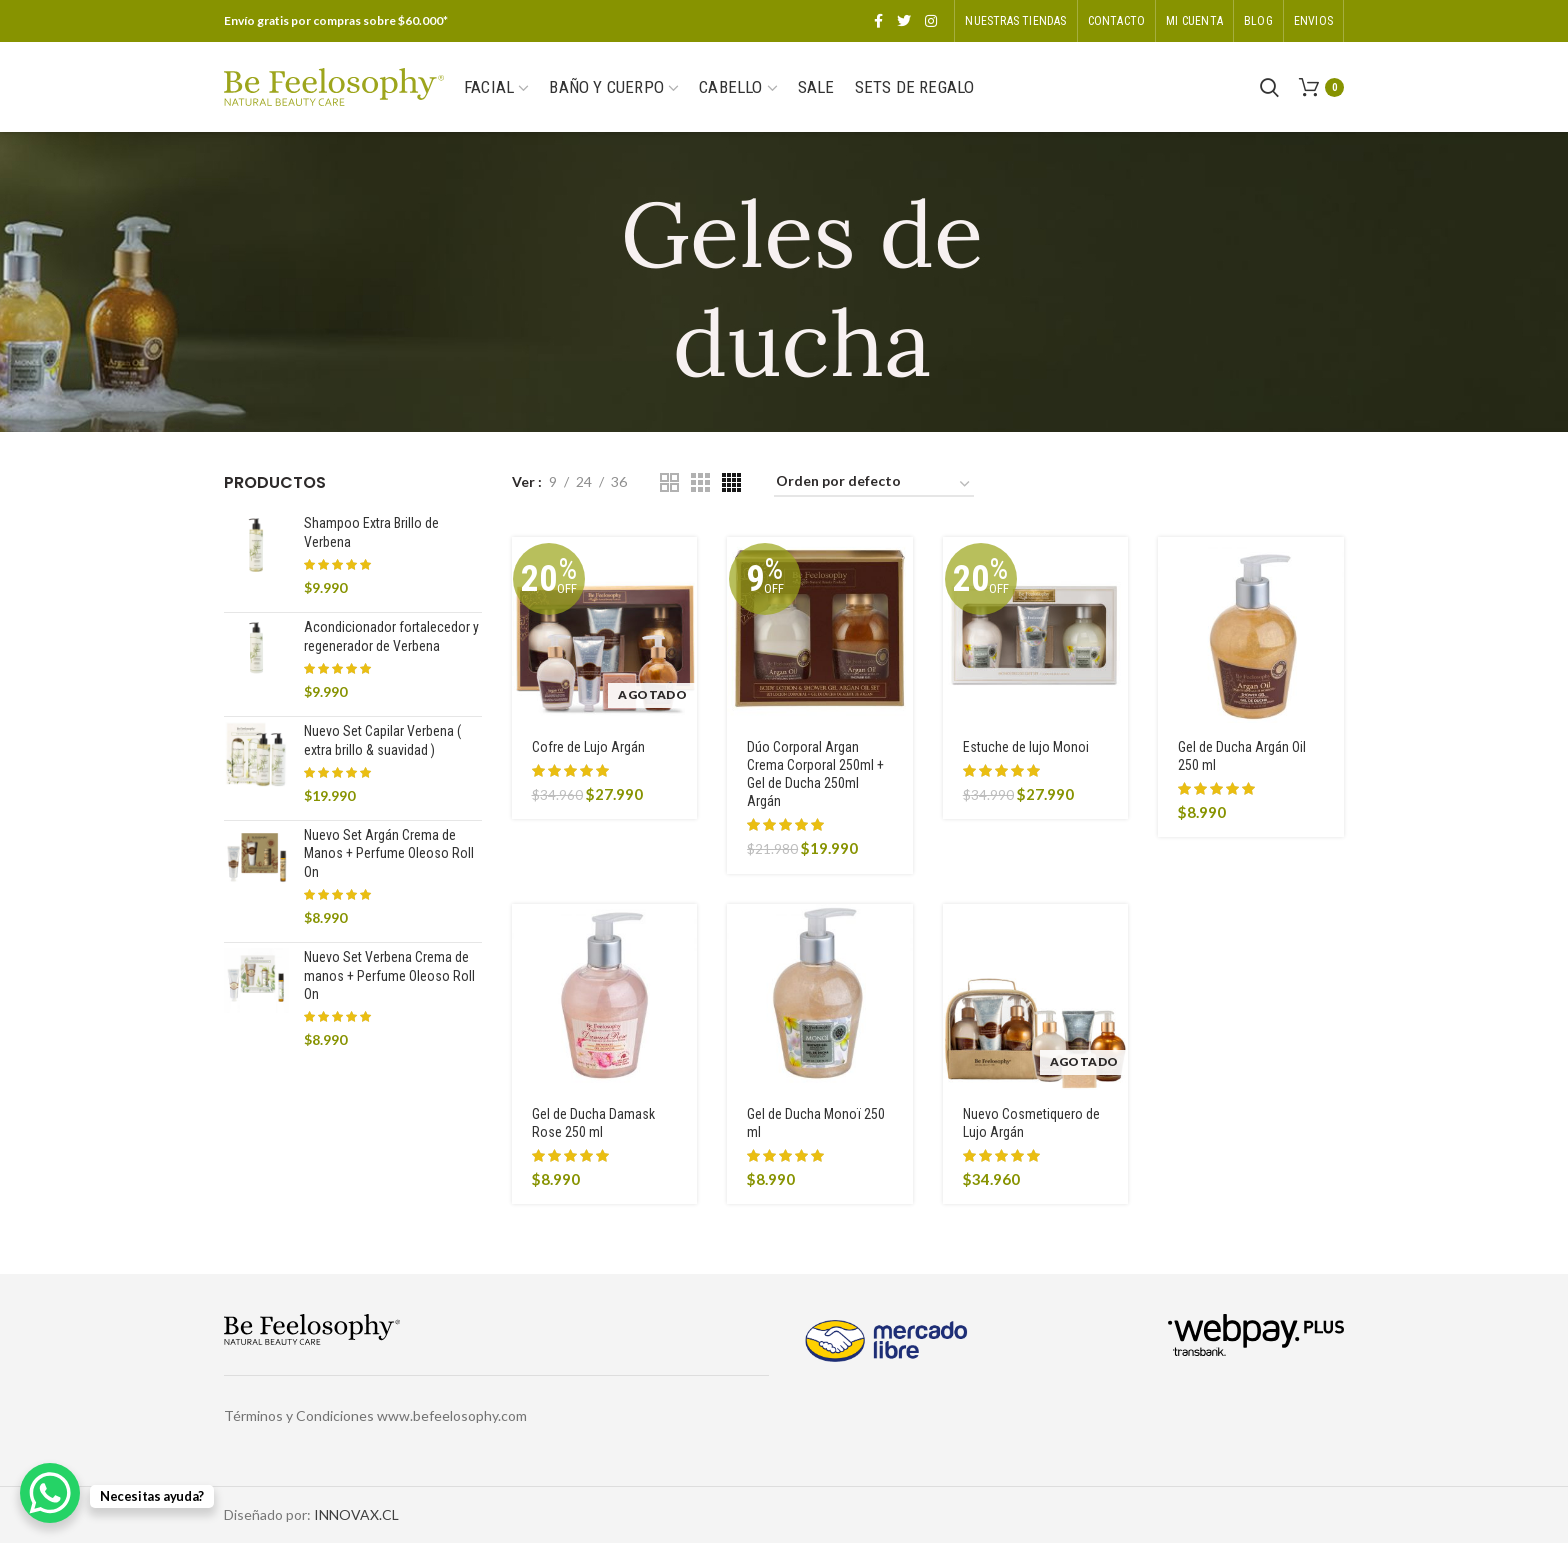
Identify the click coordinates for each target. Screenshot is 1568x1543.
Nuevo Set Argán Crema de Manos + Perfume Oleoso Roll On (389, 853)
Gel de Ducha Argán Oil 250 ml (1242, 756)
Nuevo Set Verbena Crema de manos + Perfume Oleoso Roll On (389, 975)
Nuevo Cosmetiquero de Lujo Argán (1031, 1123)
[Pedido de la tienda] (874, 484)
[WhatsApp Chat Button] (50, 1493)
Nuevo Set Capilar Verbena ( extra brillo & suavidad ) (382, 740)
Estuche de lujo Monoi (1026, 747)
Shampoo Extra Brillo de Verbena (371, 532)
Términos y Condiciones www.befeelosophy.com (375, 1415)
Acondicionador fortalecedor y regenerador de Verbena (391, 636)
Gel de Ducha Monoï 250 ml (816, 1123)
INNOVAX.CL (356, 1514)
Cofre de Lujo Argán (588, 747)
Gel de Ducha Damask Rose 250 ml (593, 1123)
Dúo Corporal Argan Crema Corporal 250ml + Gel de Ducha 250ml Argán (815, 774)
